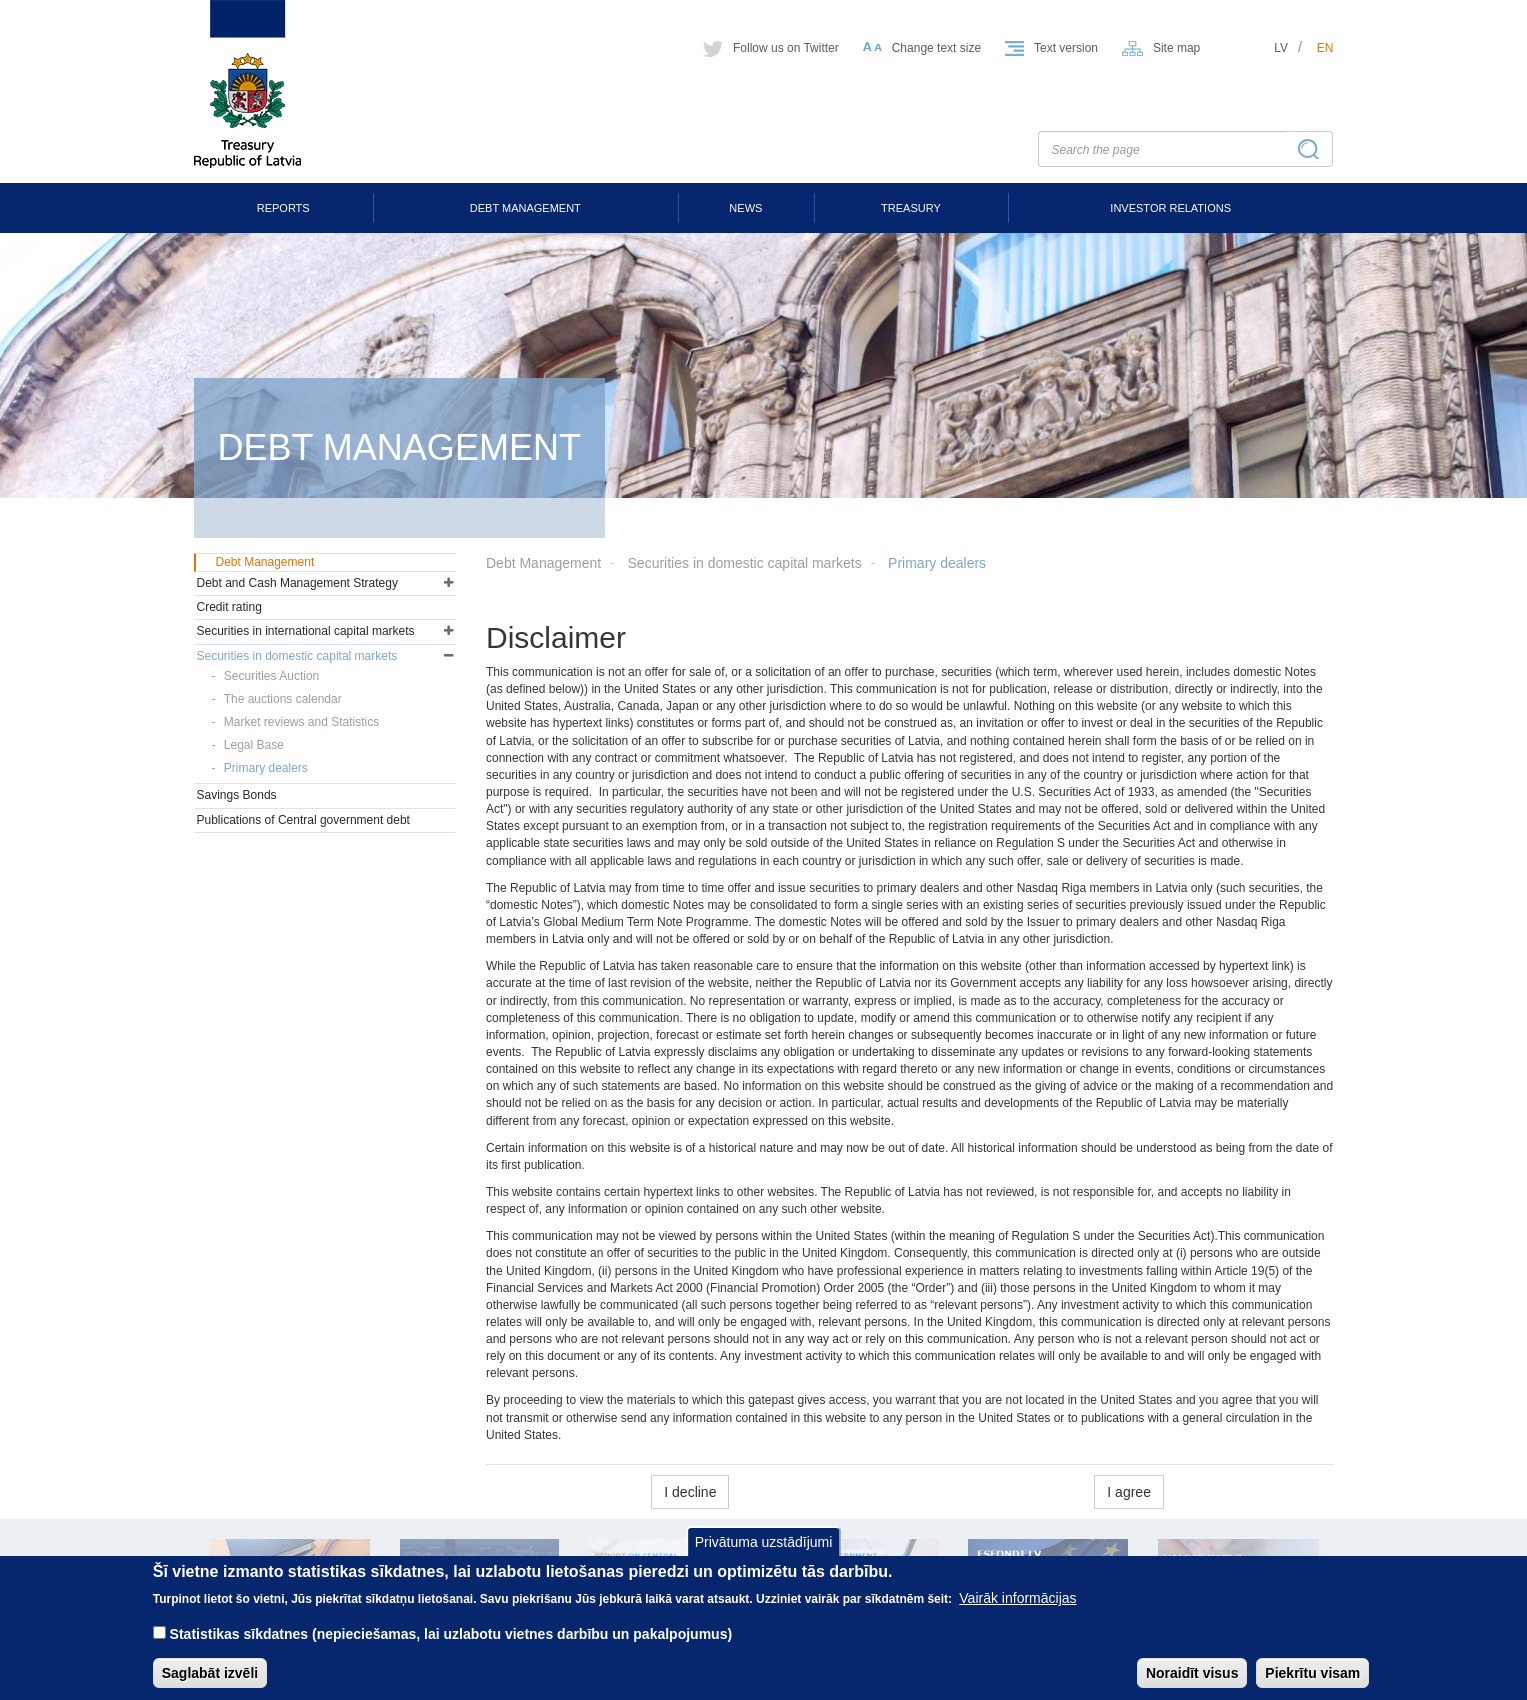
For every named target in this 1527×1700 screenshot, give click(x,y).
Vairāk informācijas (1017, 1612)
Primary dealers (937, 563)
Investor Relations (1170, 208)
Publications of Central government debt (303, 820)
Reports (283, 208)
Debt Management (525, 208)
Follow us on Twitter (786, 48)
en (1325, 48)
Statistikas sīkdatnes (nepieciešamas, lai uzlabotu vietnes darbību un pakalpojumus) (451, 1648)
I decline (690, 1492)
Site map (1176, 48)
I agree (1129, 1492)
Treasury (911, 208)
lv (1281, 48)
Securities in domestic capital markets (745, 563)
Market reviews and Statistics (301, 722)
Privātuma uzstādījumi (764, 1555)
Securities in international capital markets (306, 631)
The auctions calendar (283, 699)
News (745, 208)
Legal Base (254, 745)
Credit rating (229, 607)
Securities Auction (271, 676)
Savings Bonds (237, 795)
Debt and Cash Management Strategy (297, 583)
